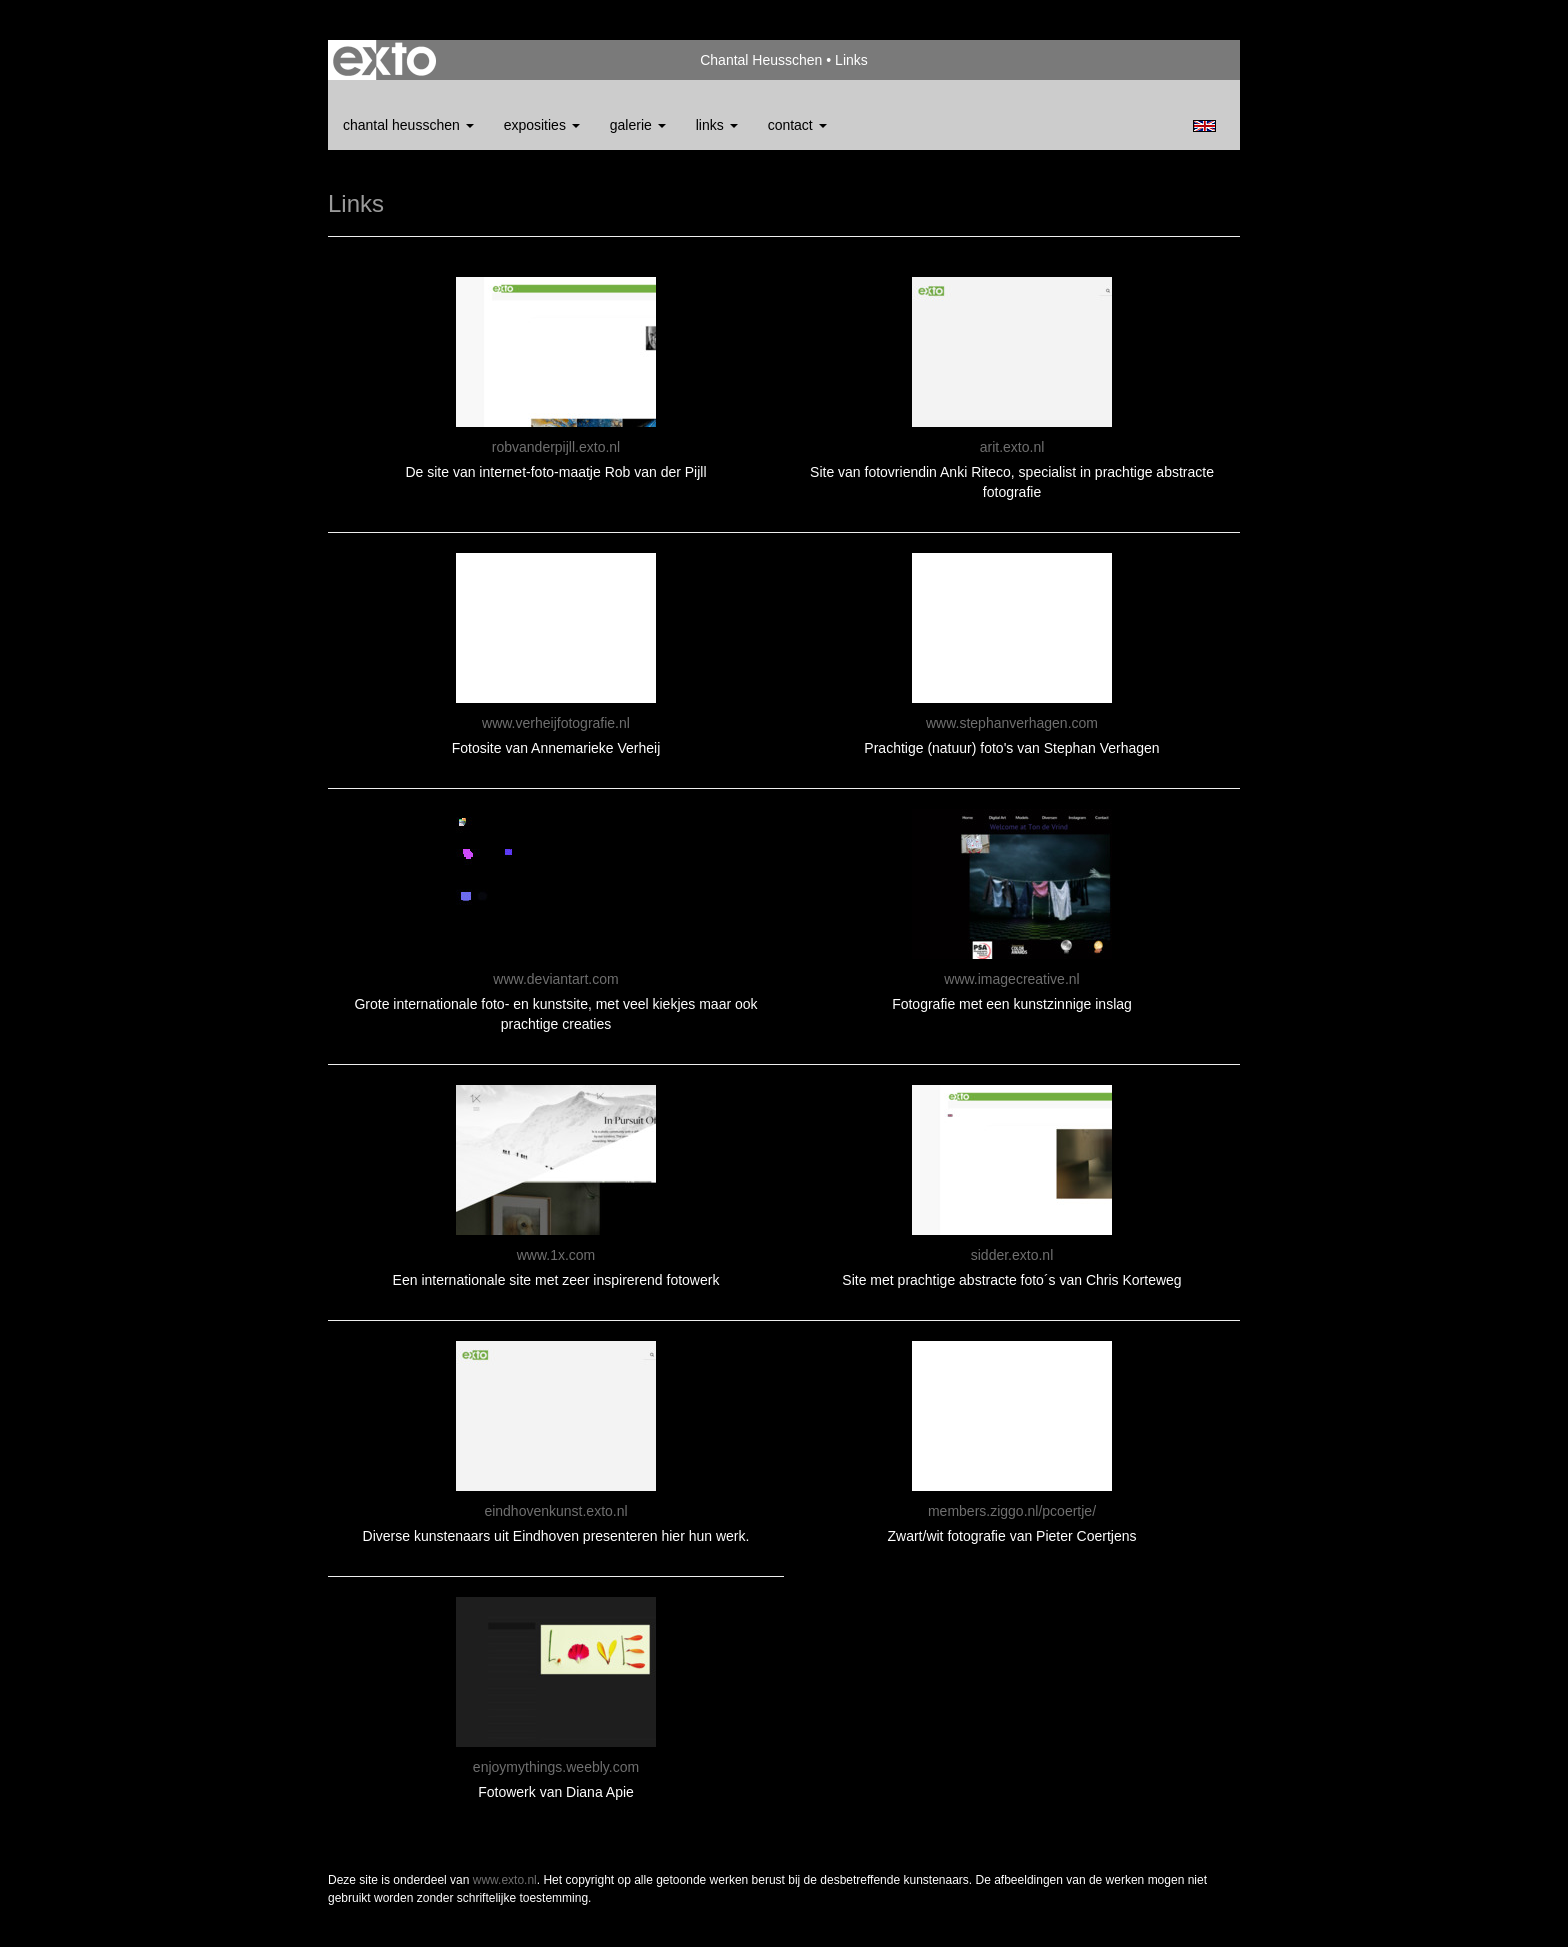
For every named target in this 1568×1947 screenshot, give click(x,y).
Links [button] (717, 125)
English (1204, 126)
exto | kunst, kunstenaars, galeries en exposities (384, 60)
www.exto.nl (505, 1880)
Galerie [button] (638, 125)
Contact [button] (797, 125)
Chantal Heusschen (761, 60)
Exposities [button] (542, 125)
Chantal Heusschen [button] (408, 125)
